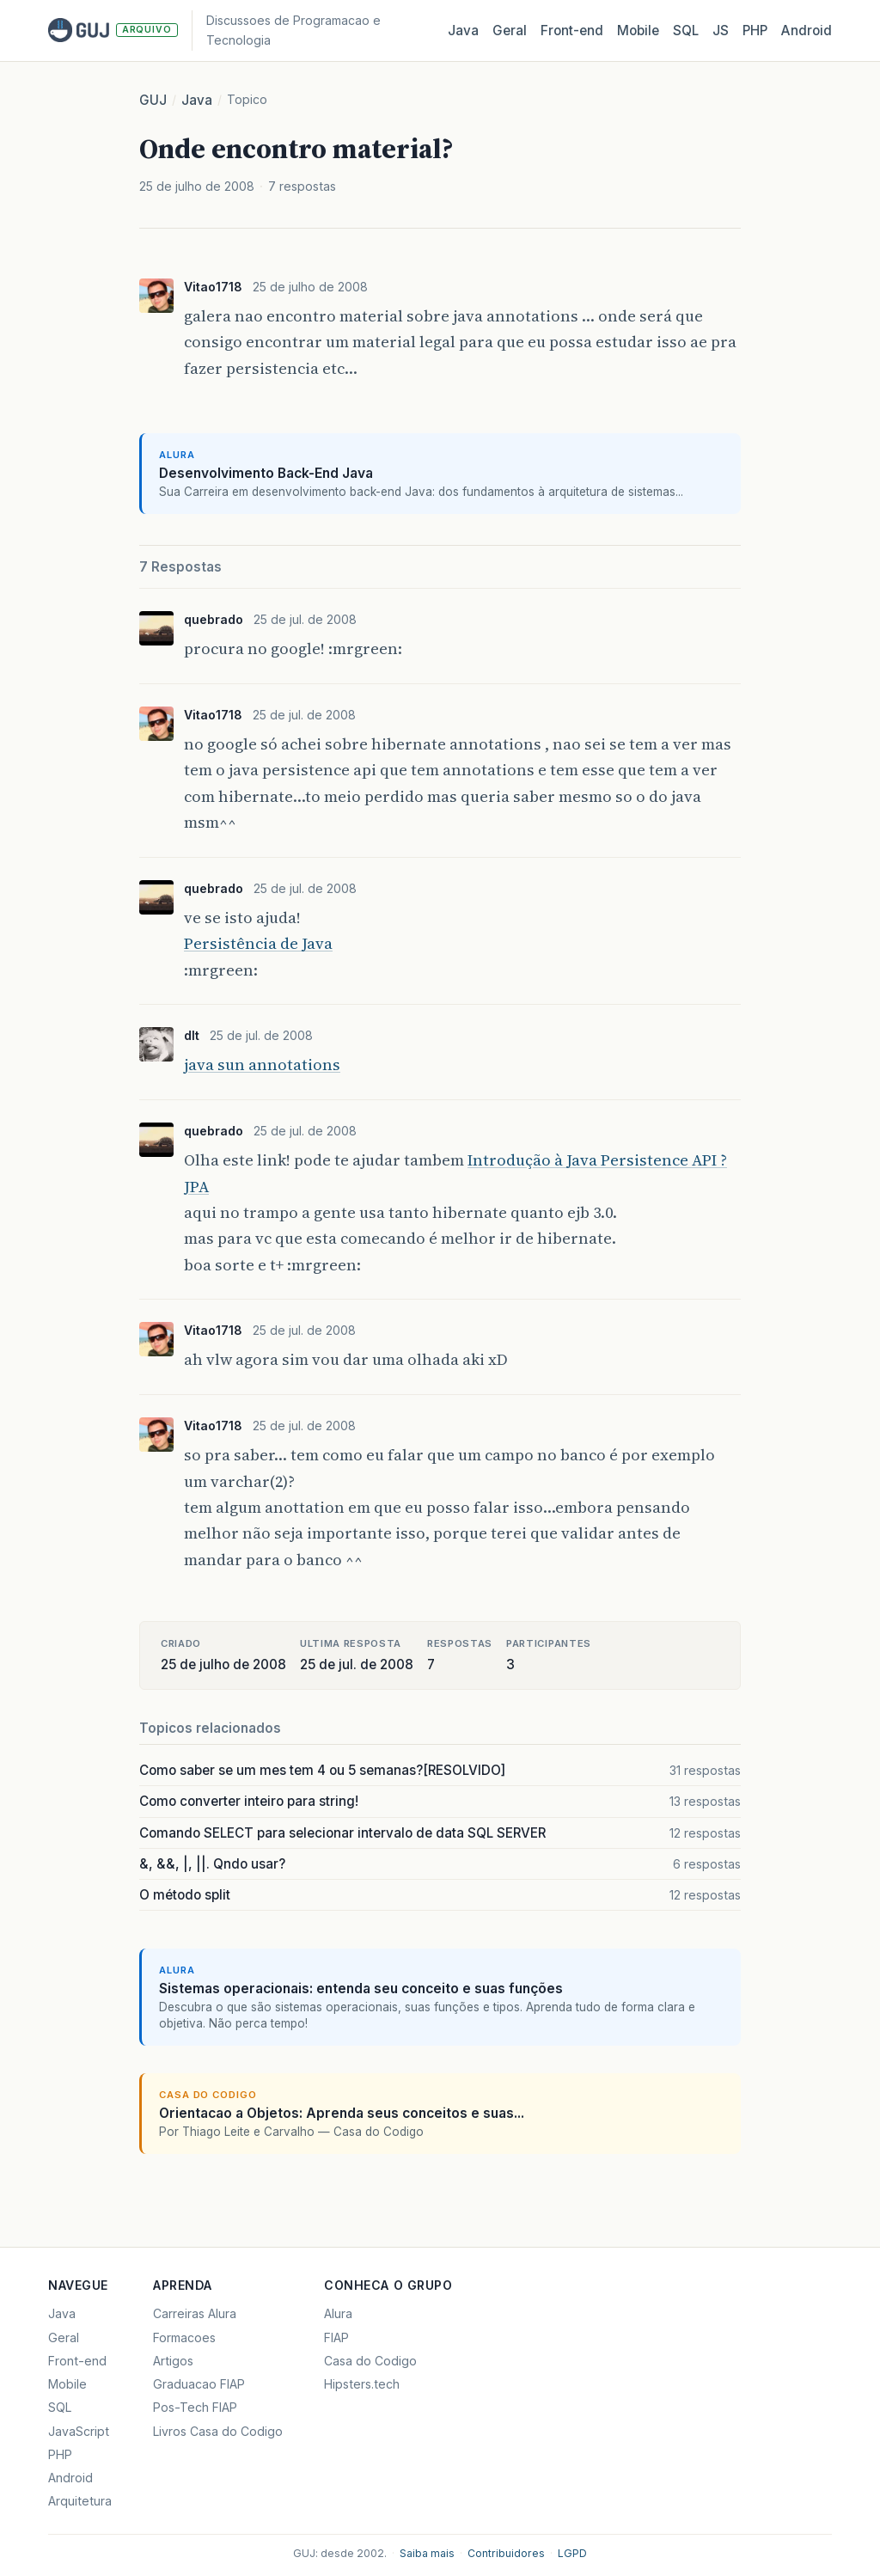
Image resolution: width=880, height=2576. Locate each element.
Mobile (638, 30)
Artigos (173, 2360)
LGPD (572, 2553)
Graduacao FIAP (199, 2384)
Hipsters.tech (362, 2384)
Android (806, 30)
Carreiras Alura (194, 2313)
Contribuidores (506, 2553)
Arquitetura (80, 2500)
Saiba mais (427, 2553)
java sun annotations (262, 1064)
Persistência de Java (258, 943)
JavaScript (78, 2431)
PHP (754, 30)
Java (463, 30)
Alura (338, 2313)
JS (720, 30)
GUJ (153, 100)
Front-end (77, 2360)
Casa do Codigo (370, 2360)
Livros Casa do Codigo (218, 2431)
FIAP (336, 2337)
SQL (686, 30)
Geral (509, 30)
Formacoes (184, 2337)
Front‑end (572, 30)
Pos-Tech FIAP (195, 2407)
